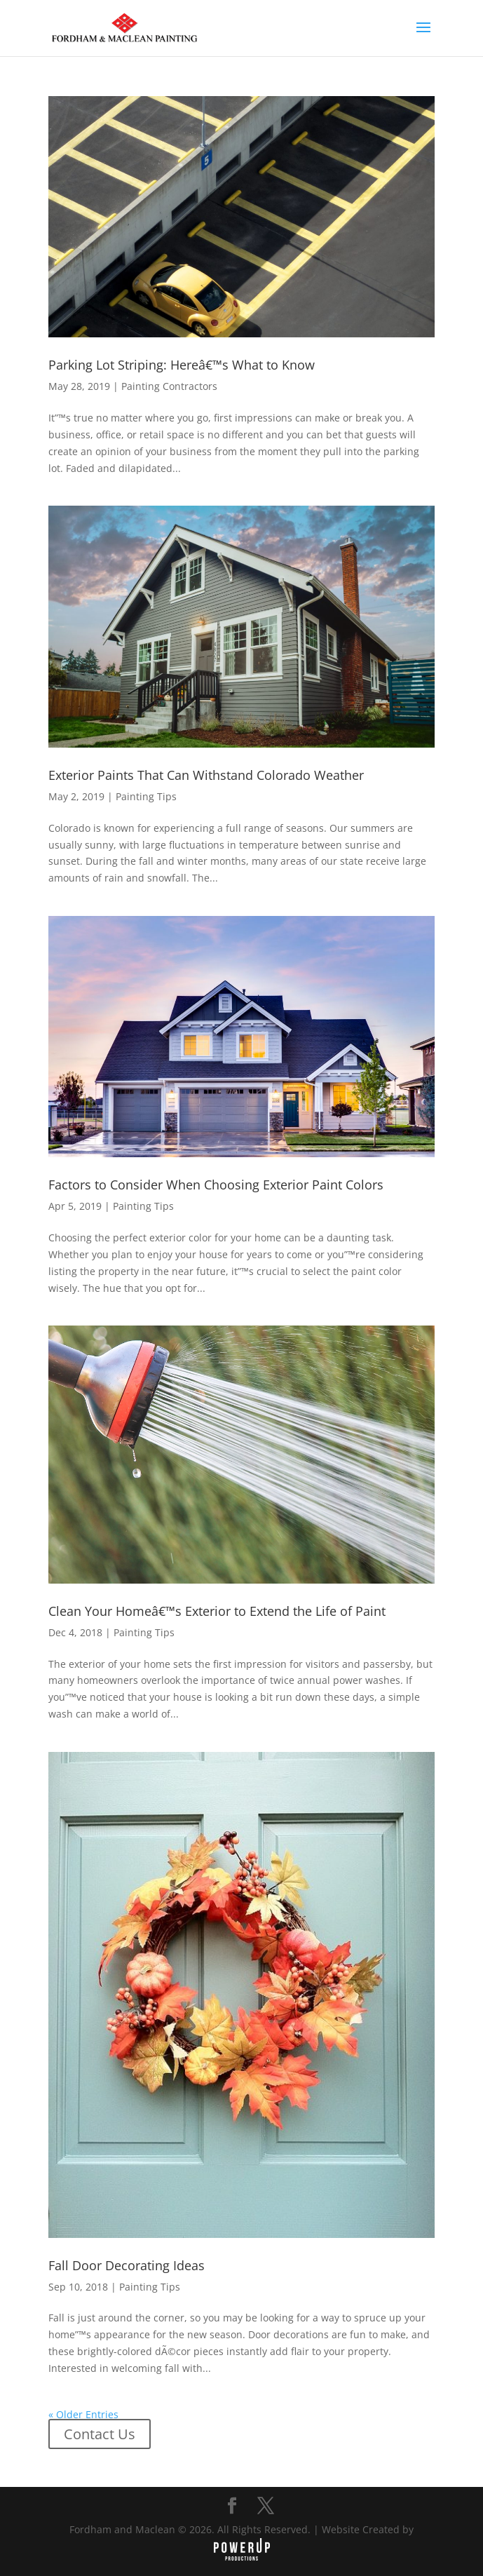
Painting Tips (146, 796)
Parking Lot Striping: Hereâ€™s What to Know (181, 364)
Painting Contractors (169, 386)
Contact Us (99, 2434)
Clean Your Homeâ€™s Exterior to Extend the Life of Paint (217, 1611)
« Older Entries (83, 2414)
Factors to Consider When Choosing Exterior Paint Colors (215, 1184)
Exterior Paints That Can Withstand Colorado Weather (206, 775)
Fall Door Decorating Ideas (126, 2265)
